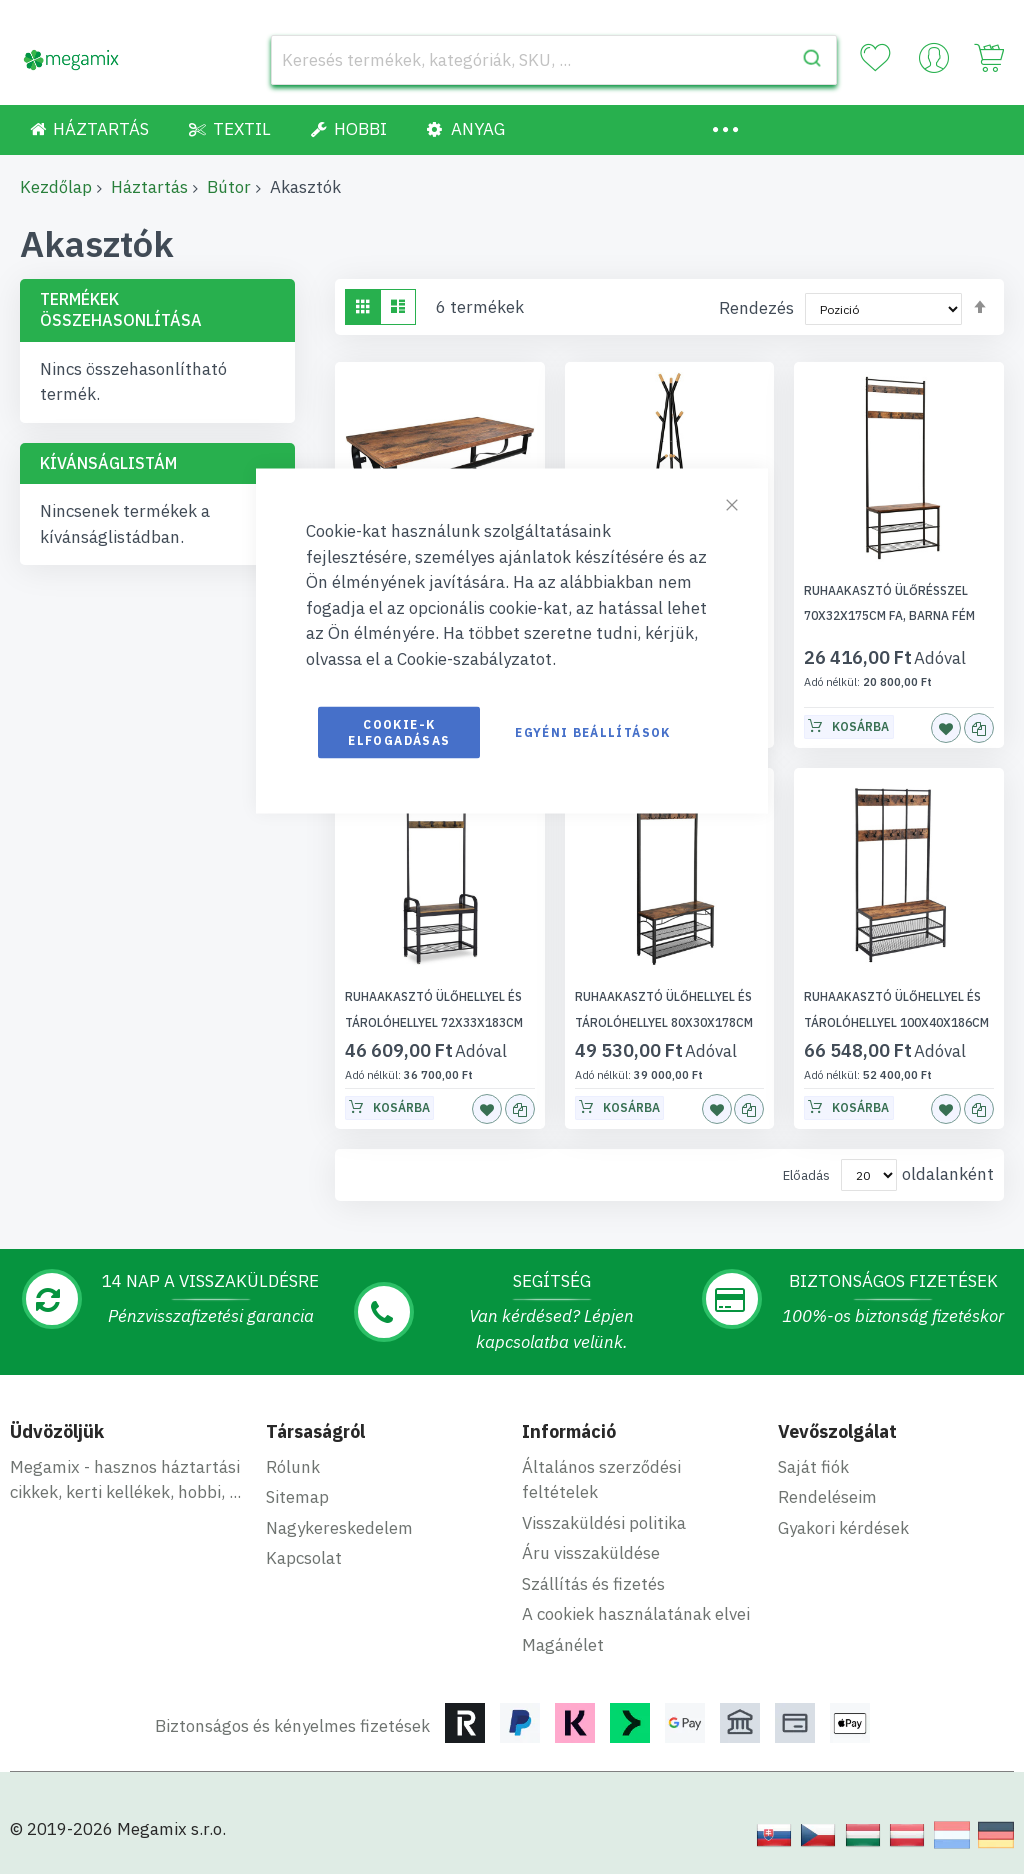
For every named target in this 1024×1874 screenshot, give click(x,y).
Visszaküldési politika (604, 1523)
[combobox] (554, 60)
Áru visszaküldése (591, 1553)
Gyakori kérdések (843, 1528)
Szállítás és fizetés (593, 1584)
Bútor (229, 187)
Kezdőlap (56, 187)
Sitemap (297, 1497)
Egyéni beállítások (592, 732)
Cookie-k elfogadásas (399, 732)
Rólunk (293, 1467)
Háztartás (149, 187)
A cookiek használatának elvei (636, 1614)
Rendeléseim (827, 1497)
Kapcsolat (304, 1558)
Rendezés (756, 308)
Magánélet (563, 1645)
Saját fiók (813, 1467)
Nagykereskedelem (339, 1528)
